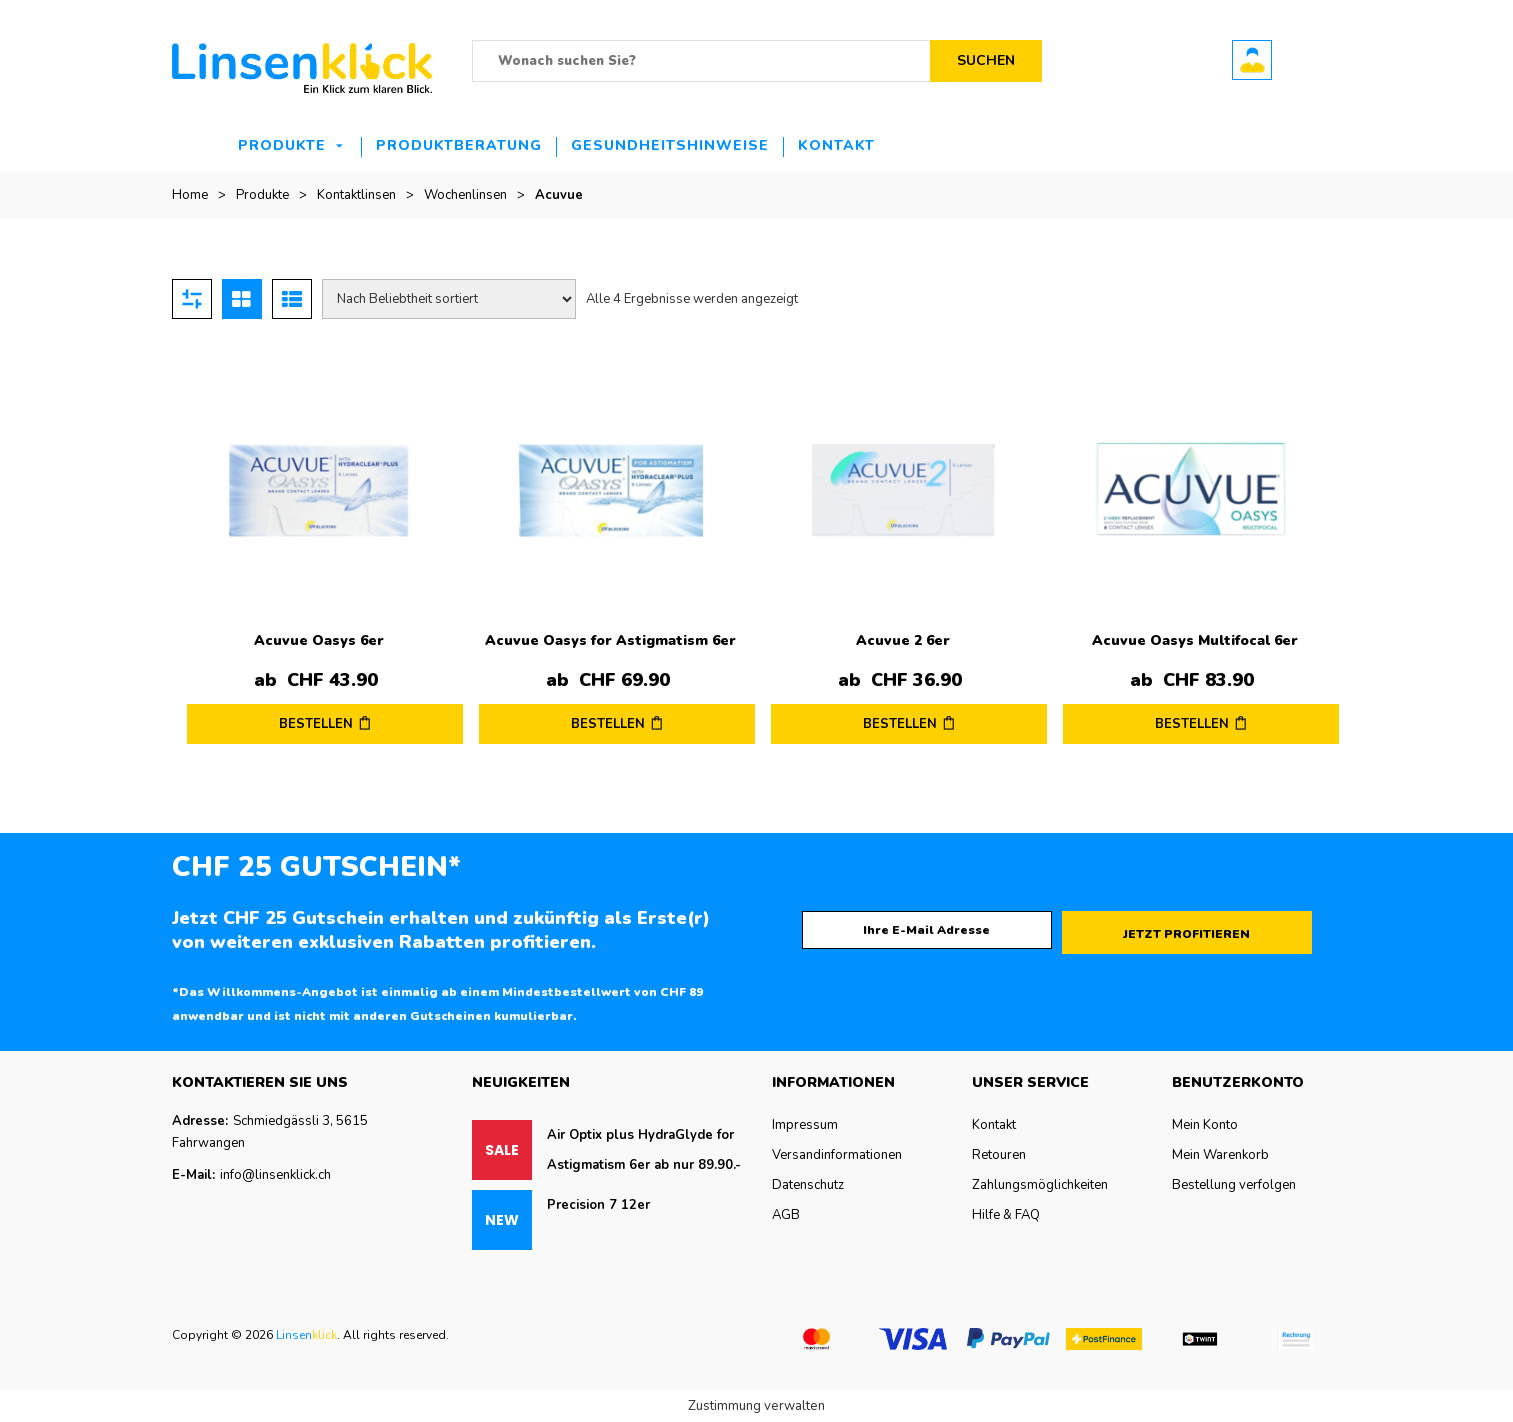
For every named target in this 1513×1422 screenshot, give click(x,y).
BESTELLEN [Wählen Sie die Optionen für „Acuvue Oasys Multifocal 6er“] (1192, 724)
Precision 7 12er (598, 1205)
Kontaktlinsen (356, 195)
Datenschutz (808, 1185)
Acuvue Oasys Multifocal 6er (1195, 640)
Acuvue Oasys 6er (319, 640)
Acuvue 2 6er (903, 640)
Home (190, 195)
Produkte (282, 145)
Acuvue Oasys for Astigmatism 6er (610, 640)
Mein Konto (1205, 1125)
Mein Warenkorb (1220, 1155)
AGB (786, 1215)
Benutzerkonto (1252, 60)
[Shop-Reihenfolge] (449, 299)
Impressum (805, 1125)
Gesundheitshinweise (670, 145)
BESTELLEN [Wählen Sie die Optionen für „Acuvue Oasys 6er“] (316, 724)
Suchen (986, 60)
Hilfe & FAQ (1006, 1215)
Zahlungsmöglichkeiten (1040, 1185)
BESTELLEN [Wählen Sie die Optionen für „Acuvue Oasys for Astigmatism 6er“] (608, 724)
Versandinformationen (837, 1155)
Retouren (999, 1155)
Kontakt (836, 145)
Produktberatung (459, 145)
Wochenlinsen (465, 195)
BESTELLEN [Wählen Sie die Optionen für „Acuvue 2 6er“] (900, 724)
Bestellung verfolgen (1234, 1185)
